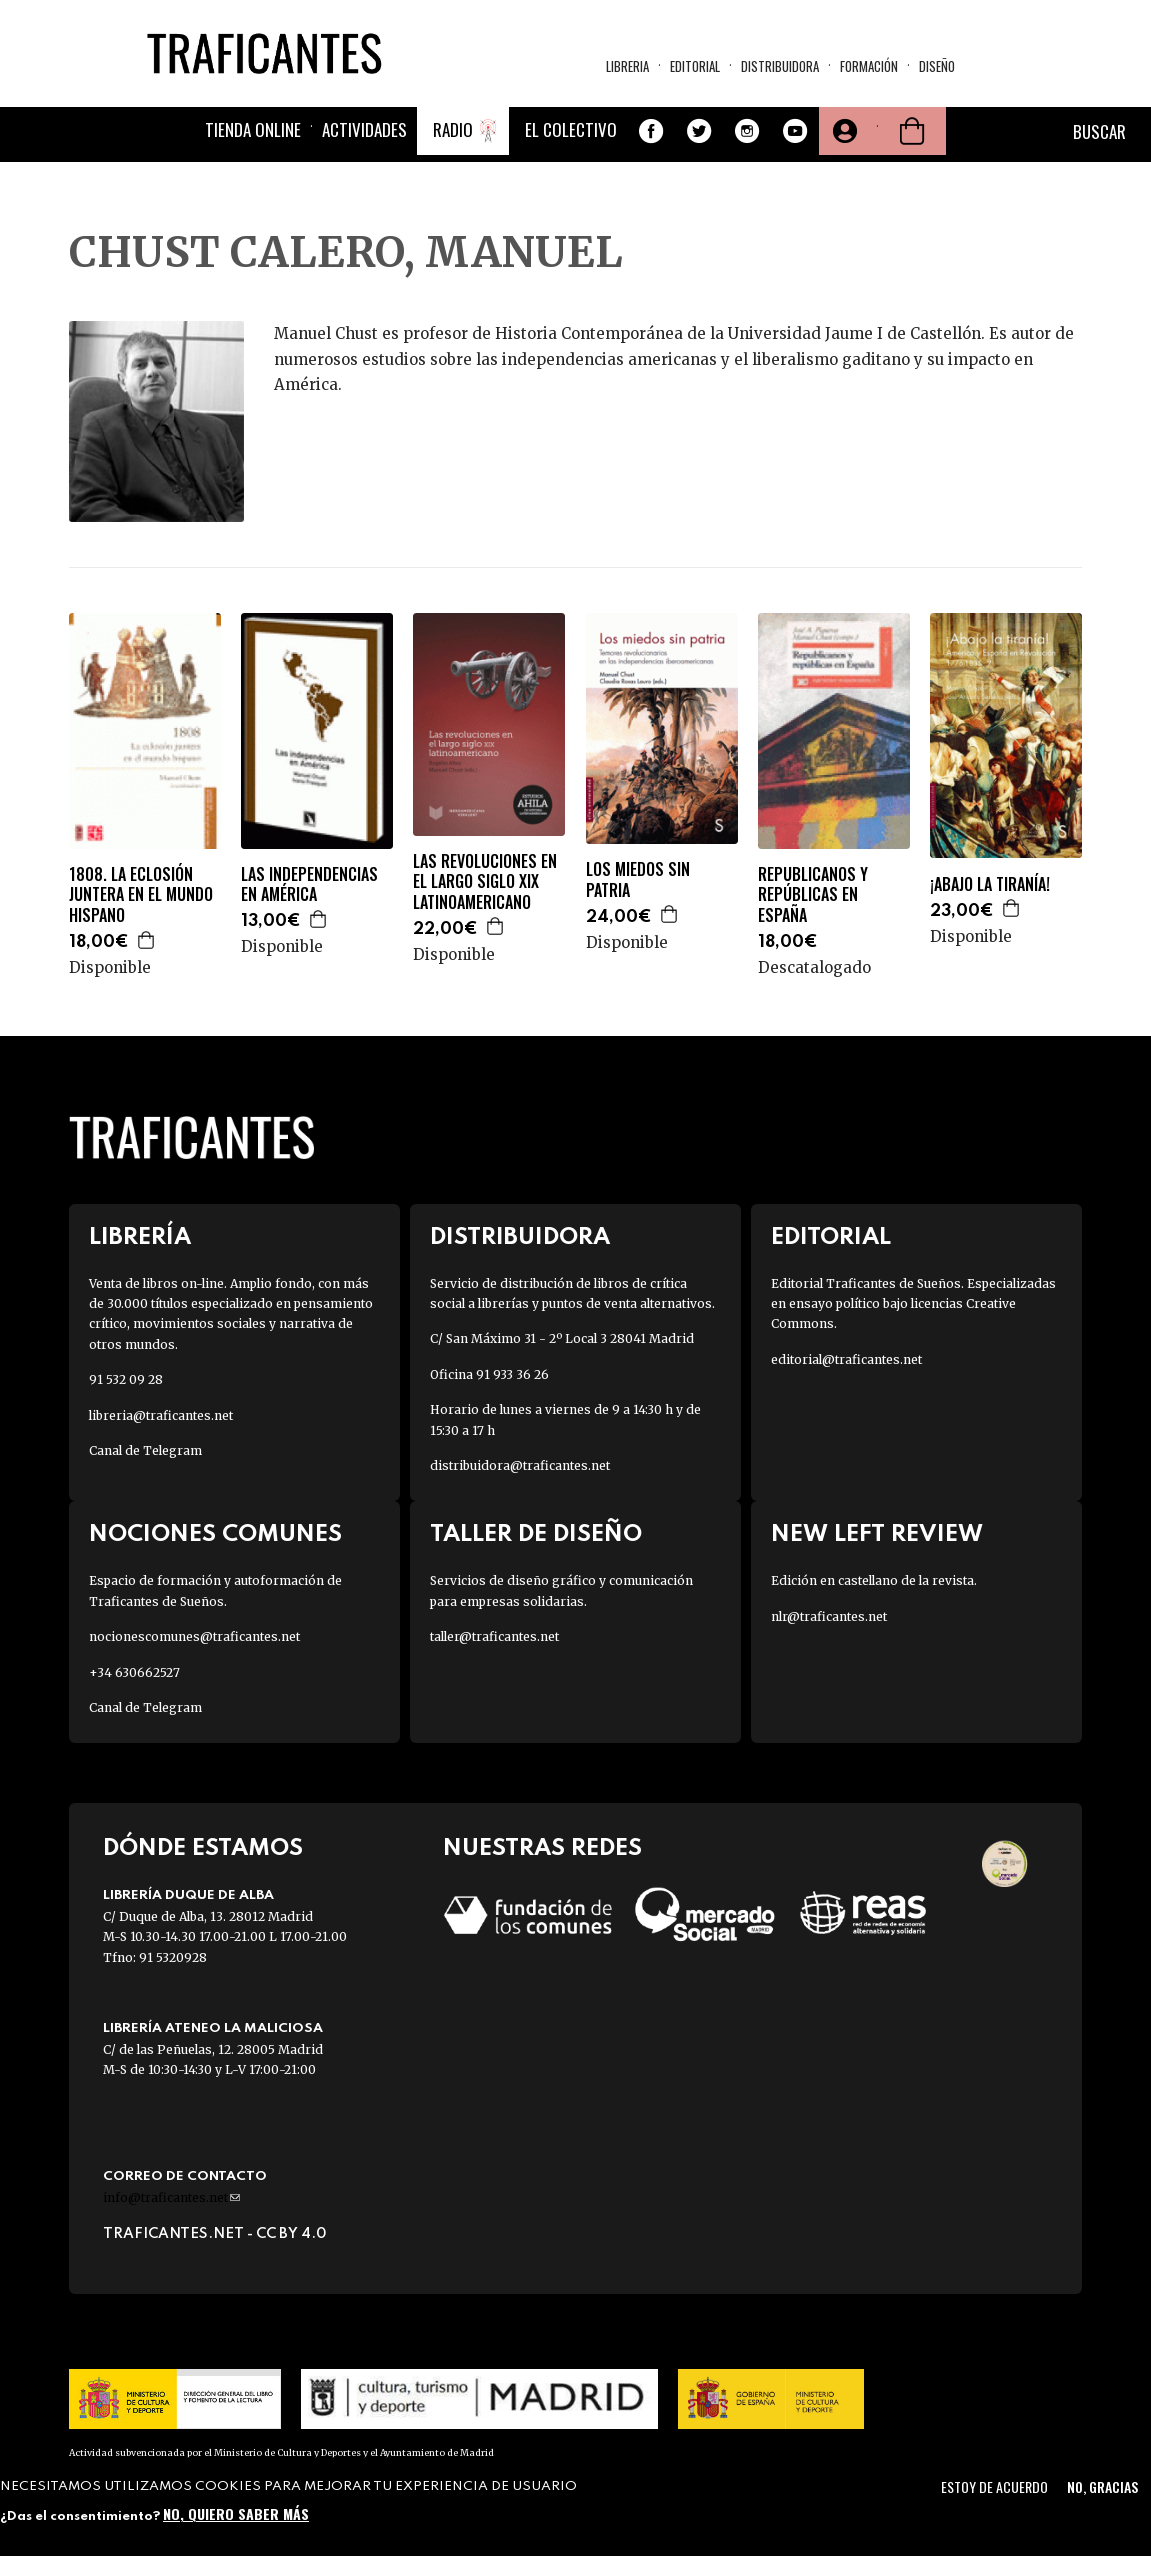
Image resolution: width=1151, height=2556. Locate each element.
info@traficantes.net (171, 2197)
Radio (453, 129)
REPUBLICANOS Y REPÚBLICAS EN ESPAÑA (813, 895)
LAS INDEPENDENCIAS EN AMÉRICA (309, 885)
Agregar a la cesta (147, 940)
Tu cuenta (843, 131)
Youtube (795, 131)
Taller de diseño (536, 1534)
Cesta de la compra (912, 131)
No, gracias (1102, 2486)
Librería (140, 1237)
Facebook (651, 131)
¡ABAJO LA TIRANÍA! (990, 884)
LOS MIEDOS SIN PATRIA (638, 880)
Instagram (747, 131)
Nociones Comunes (215, 1534)
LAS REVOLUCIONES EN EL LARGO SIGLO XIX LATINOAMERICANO (485, 882)
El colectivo (571, 129)
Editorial (695, 66)
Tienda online (253, 129)
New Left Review (877, 1534)
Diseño (937, 66)
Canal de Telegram (145, 1450)
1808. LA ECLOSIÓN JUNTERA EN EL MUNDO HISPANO (141, 895)
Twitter (699, 131)
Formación (869, 66)
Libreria (627, 66)
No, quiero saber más (236, 2513)
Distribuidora (780, 66)
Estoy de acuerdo (994, 2486)
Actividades (364, 129)
